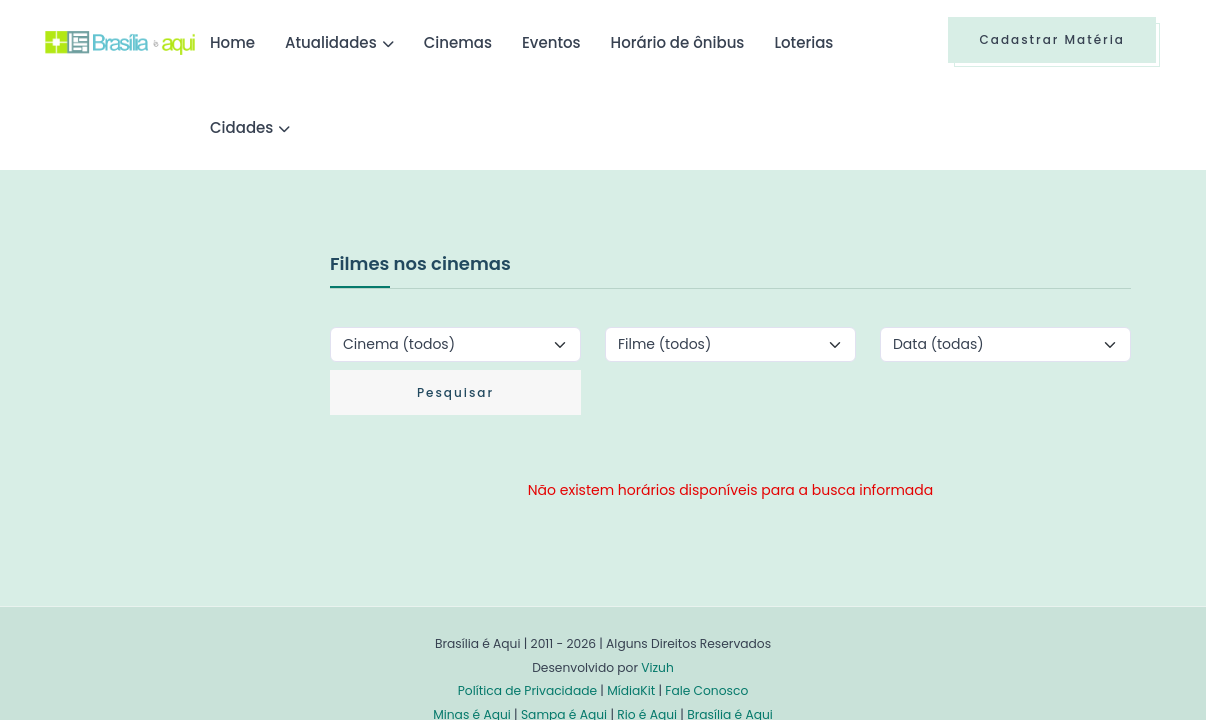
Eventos (551, 42)
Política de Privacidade (527, 690)
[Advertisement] (195, 399)
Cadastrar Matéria (1052, 39)
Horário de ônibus (678, 42)
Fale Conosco (706, 690)
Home (232, 42)
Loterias (803, 42)
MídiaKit (631, 690)
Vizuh (657, 667)
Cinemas (458, 42)
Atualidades (331, 42)
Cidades (241, 127)
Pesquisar (455, 392)
